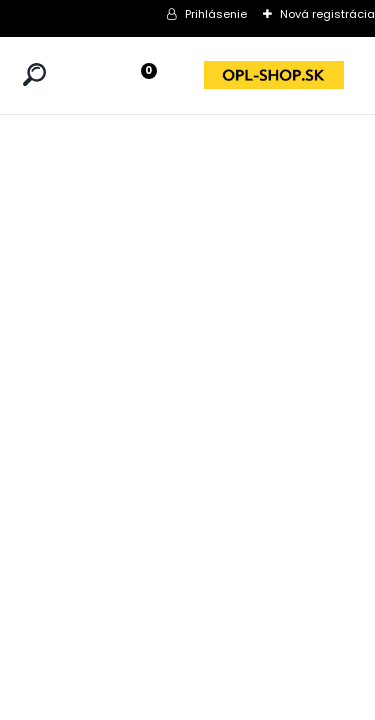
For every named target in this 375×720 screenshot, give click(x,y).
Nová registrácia (327, 14)
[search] (34, 74)
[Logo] (274, 75)
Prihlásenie (216, 14)
